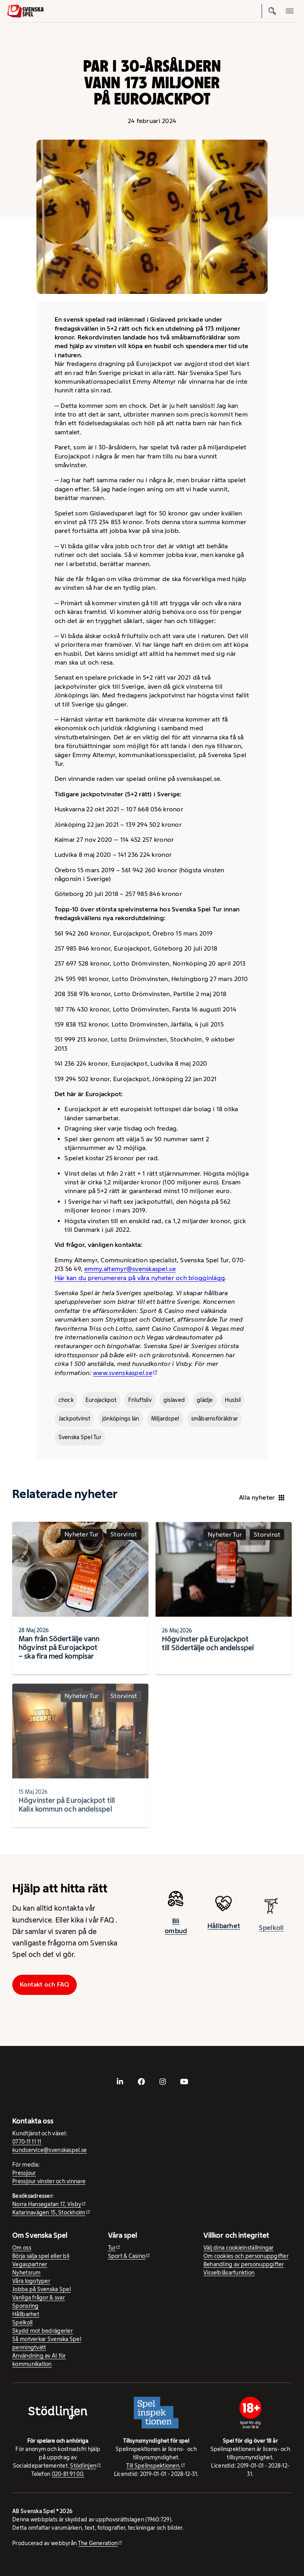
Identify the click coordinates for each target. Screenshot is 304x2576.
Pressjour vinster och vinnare (49, 2181)
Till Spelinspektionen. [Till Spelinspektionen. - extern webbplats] (153, 2465)
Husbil (233, 1400)
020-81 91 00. (68, 2474)
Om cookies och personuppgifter (246, 2256)
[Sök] (272, 11)
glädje (205, 1400)
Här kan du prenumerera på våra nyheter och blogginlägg (140, 1278)
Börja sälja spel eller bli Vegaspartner (40, 2260)
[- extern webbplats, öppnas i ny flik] (120, 2081)
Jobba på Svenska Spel (41, 2289)
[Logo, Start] (25, 11)
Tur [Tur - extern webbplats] (112, 2247)
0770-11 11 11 (27, 2141)
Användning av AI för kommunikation (39, 2360)
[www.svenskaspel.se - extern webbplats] (125, 1373)
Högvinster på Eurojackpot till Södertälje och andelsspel (208, 1650)
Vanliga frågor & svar (38, 2297)
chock (66, 1400)
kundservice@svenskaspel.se (49, 2150)
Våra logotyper (31, 2280)
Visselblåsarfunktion (229, 2272)
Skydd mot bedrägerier (42, 2330)
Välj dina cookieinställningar (238, 2247)
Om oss (21, 2247)
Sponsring (25, 2305)
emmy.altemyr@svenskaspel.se (130, 1269)
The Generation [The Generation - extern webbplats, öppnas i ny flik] (98, 2543)
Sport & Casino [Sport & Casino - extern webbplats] (127, 2256)
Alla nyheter (261, 1497)
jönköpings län (120, 1418)
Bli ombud (176, 1931)
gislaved (174, 1400)
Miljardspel (165, 1418)
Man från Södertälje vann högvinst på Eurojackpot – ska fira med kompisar (59, 1652)
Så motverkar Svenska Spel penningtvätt (46, 2343)
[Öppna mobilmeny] (290, 11)
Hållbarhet (223, 1933)
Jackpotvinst (74, 1418)
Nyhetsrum (26, 2272)
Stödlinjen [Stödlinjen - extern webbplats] (83, 2465)
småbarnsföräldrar (214, 1418)
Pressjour (24, 2172)
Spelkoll (22, 2322)
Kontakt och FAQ (45, 1984)
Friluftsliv (140, 1400)
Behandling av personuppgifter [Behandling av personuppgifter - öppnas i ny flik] (243, 2264)
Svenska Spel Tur (80, 1437)
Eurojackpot (101, 1400)
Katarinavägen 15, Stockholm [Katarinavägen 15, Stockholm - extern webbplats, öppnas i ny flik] (48, 2212)
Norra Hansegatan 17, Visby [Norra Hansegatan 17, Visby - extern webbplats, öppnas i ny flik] (46, 2204)
